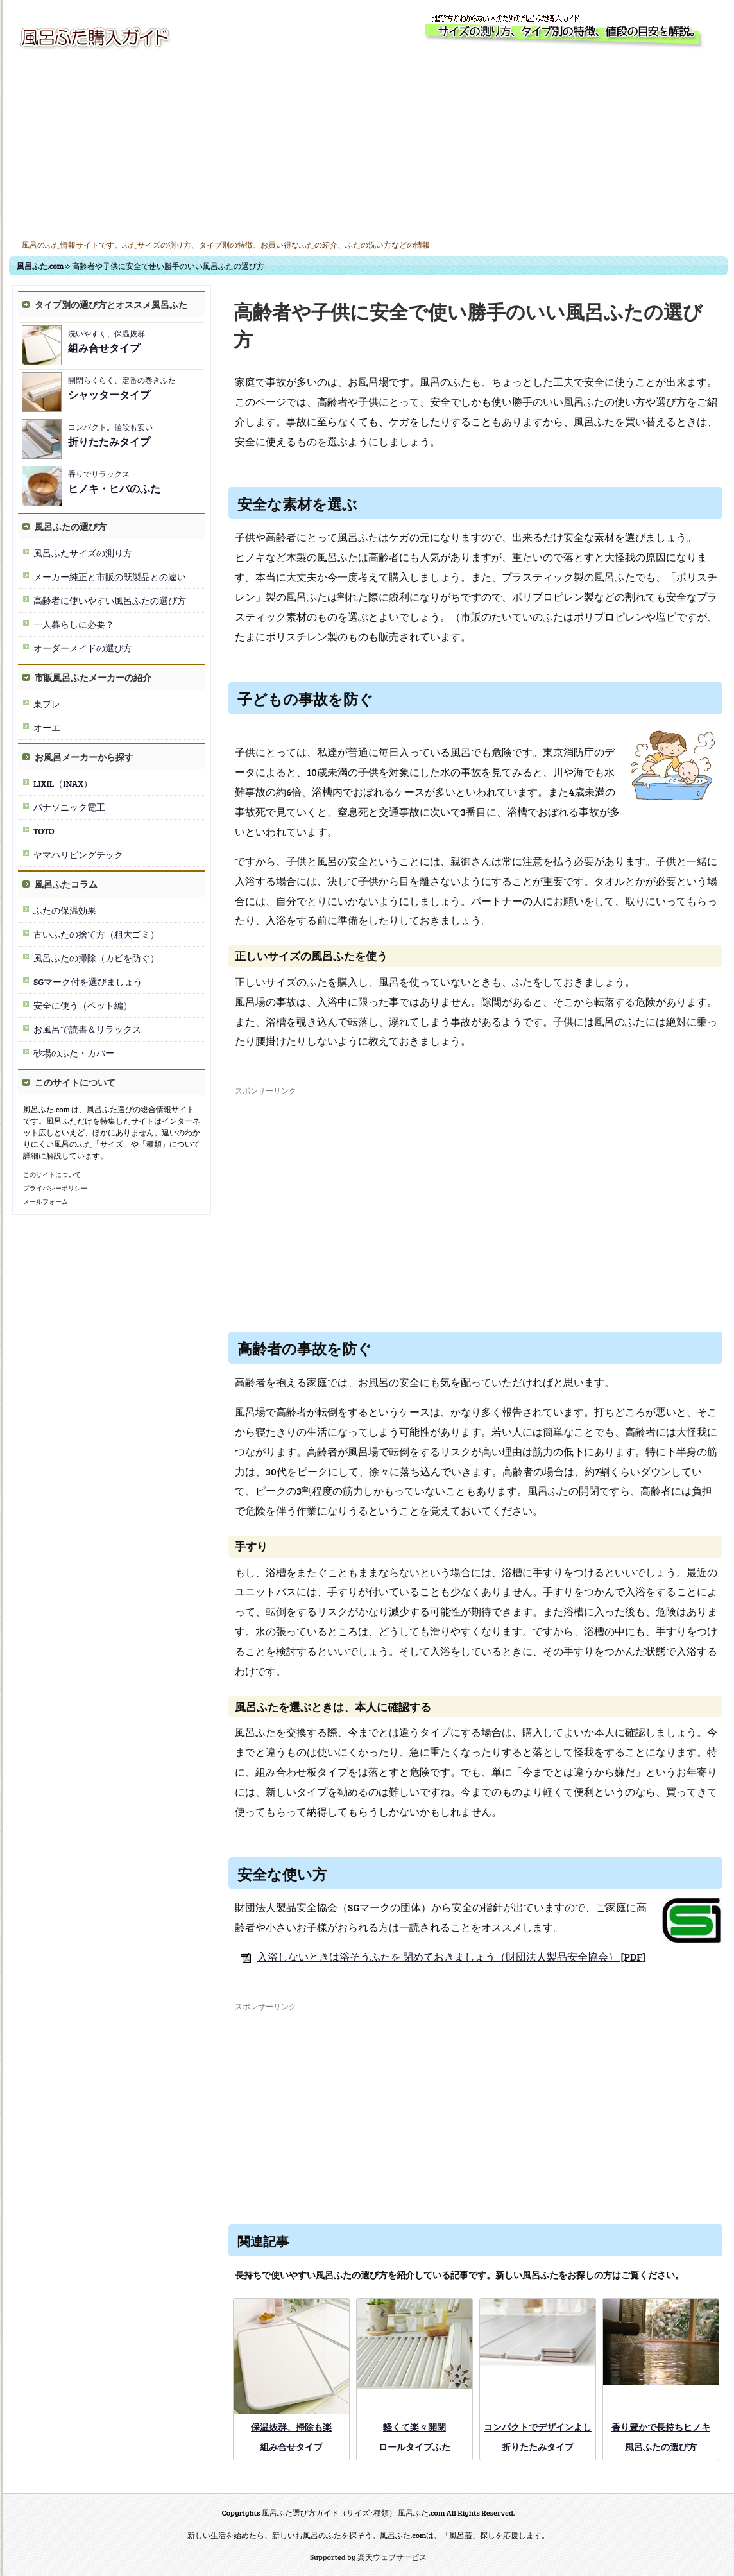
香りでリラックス (114, 481)
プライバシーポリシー (55, 1187)
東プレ (46, 704)
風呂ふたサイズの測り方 (82, 553)
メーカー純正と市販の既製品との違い (109, 577)
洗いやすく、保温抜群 (106, 341)
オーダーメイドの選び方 (82, 648)
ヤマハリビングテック (78, 854)
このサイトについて (52, 1174)
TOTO (44, 831)
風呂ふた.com (40, 266)
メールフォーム (45, 1201)
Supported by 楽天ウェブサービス (368, 2557)
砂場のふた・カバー (73, 1053)
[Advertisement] (368, 146)
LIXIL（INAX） (62, 783)
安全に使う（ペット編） (82, 1005)
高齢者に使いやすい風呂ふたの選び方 (109, 600)
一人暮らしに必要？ (73, 624)
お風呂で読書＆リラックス (87, 1029)
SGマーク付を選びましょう (87, 981)
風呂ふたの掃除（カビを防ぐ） (96, 958)
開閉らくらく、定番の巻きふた (122, 388)
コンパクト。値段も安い (110, 435)
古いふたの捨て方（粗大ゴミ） (96, 934)
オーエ (46, 727)
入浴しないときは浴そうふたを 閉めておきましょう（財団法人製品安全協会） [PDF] (440, 1956)
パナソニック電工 (69, 807)
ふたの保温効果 (64, 910)
